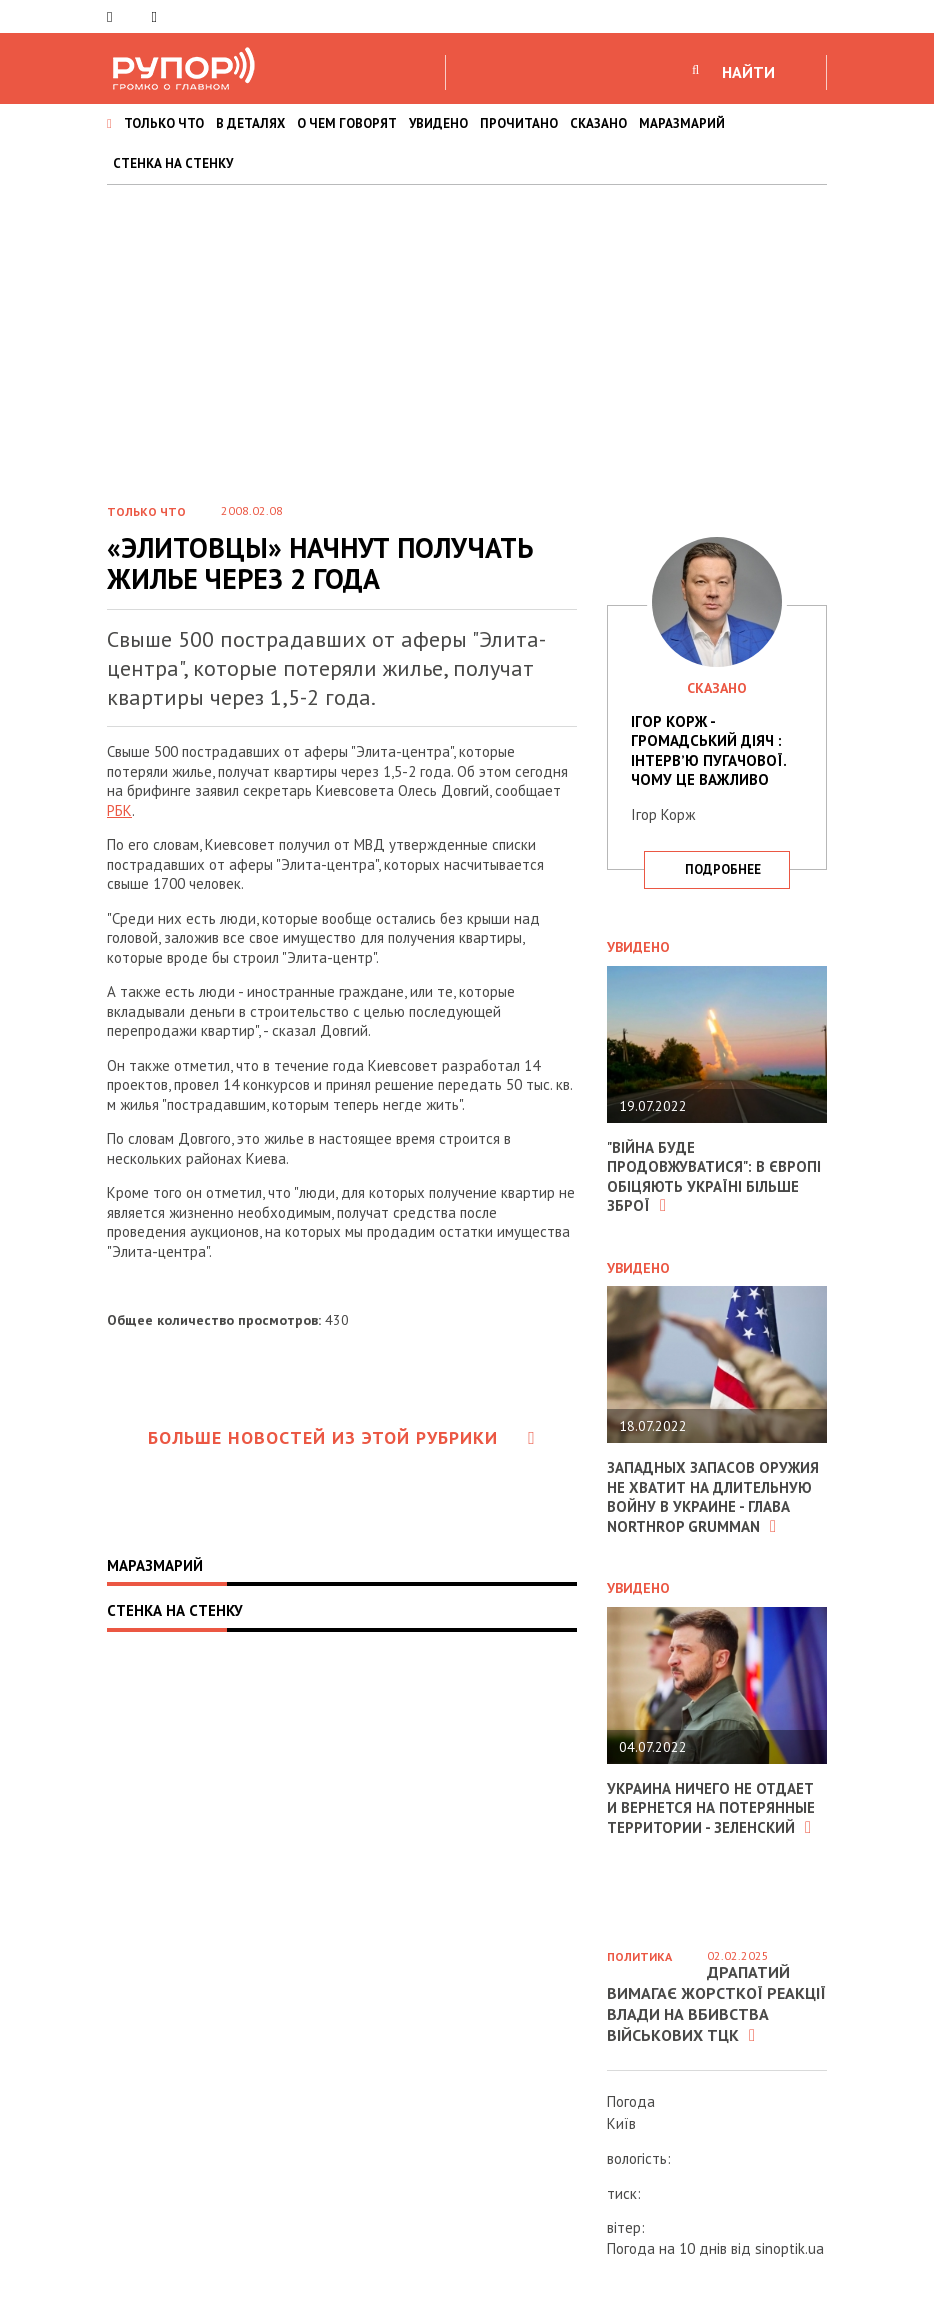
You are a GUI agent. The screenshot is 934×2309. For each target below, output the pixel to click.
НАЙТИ (748, 72)
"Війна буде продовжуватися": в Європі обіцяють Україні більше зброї (714, 1177)
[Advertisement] (467, 335)
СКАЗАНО (598, 123)
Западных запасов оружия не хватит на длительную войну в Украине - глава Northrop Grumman (713, 1497)
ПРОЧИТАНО (519, 123)
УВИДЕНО (438, 123)
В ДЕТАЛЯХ (250, 123)
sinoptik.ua (789, 2248)
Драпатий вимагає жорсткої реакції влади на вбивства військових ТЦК (716, 2003)
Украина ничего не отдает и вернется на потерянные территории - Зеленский (711, 1808)
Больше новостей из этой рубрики (342, 1437)
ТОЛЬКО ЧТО (164, 123)
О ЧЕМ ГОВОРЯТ (347, 123)
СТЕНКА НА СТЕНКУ (173, 163)
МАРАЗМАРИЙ (682, 123)
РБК (119, 810)
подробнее (723, 869)
